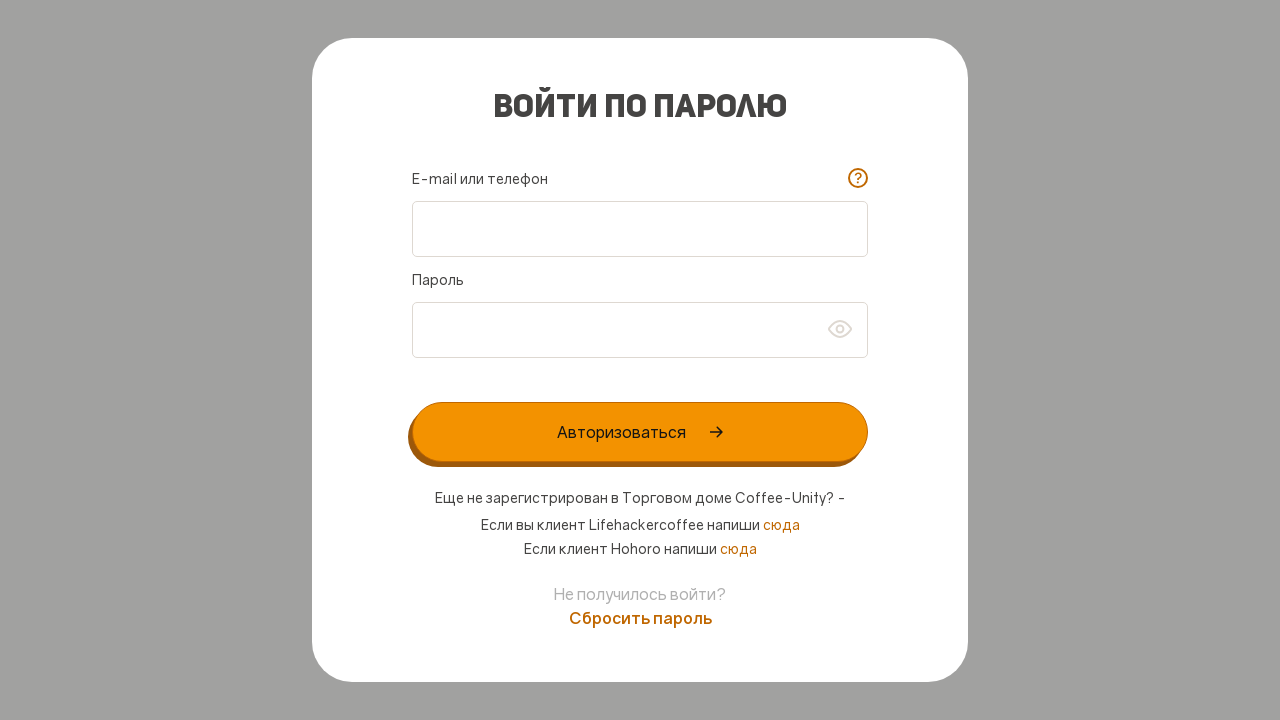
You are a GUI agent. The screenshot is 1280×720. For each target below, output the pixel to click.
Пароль (438, 279)
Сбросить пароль (640, 618)
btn (840, 329)
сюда (781, 524)
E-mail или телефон (480, 178)
